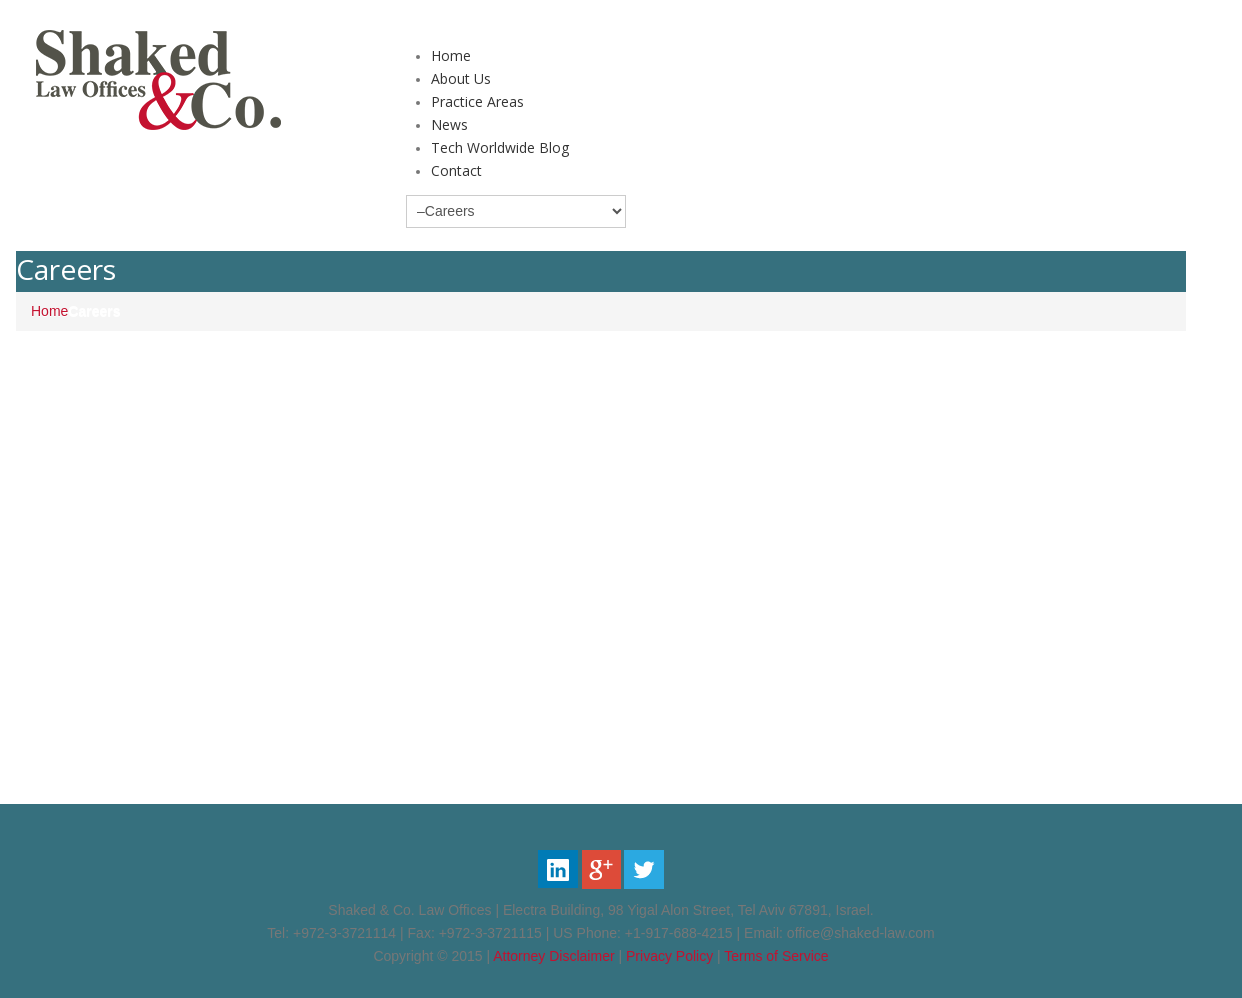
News (449, 124)
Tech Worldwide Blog (500, 147)
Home (451, 55)
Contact (456, 170)
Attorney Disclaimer (553, 956)
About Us (461, 78)
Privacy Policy (669, 956)
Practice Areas (477, 101)
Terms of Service (776, 956)
